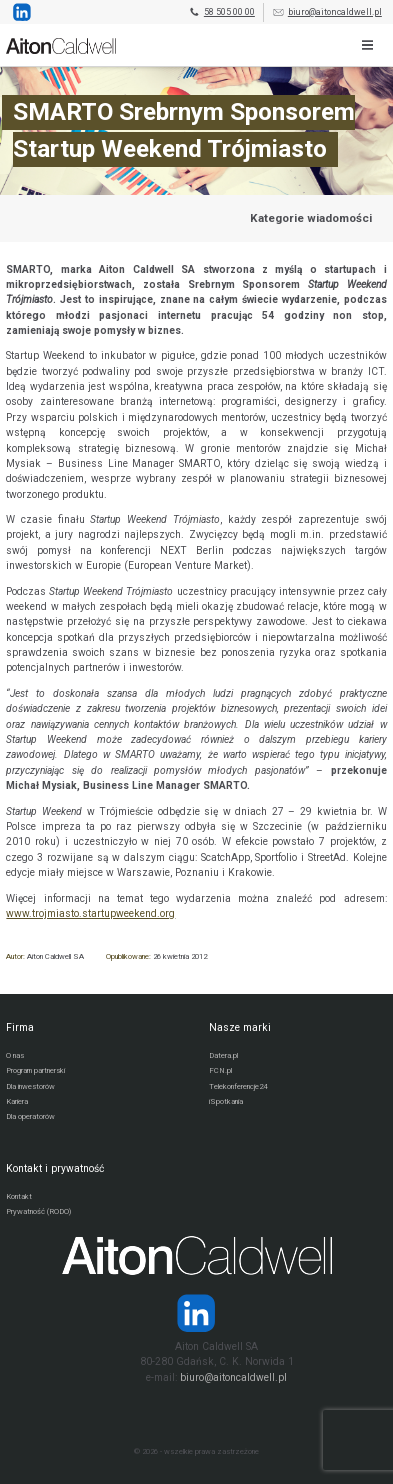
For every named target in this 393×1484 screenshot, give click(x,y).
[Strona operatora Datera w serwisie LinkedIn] (196, 1313)
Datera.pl (223, 1055)
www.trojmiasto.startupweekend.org (90, 913)
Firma (20, 1027)
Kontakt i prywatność (55, 1168)
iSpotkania (226, 1101)
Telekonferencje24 (238, 1086)
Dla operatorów (30, 1116)
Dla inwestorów (30, 1086)
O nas (15, 1055)
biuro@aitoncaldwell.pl (327, 12)
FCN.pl (220, 1070)
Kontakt (19, 1196)
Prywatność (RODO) (38, 1211)
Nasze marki (240, 1027)
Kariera (17, 1101)
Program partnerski (35, 1070)
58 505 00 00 (221, 12)
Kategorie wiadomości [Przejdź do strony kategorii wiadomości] (311, 218)
